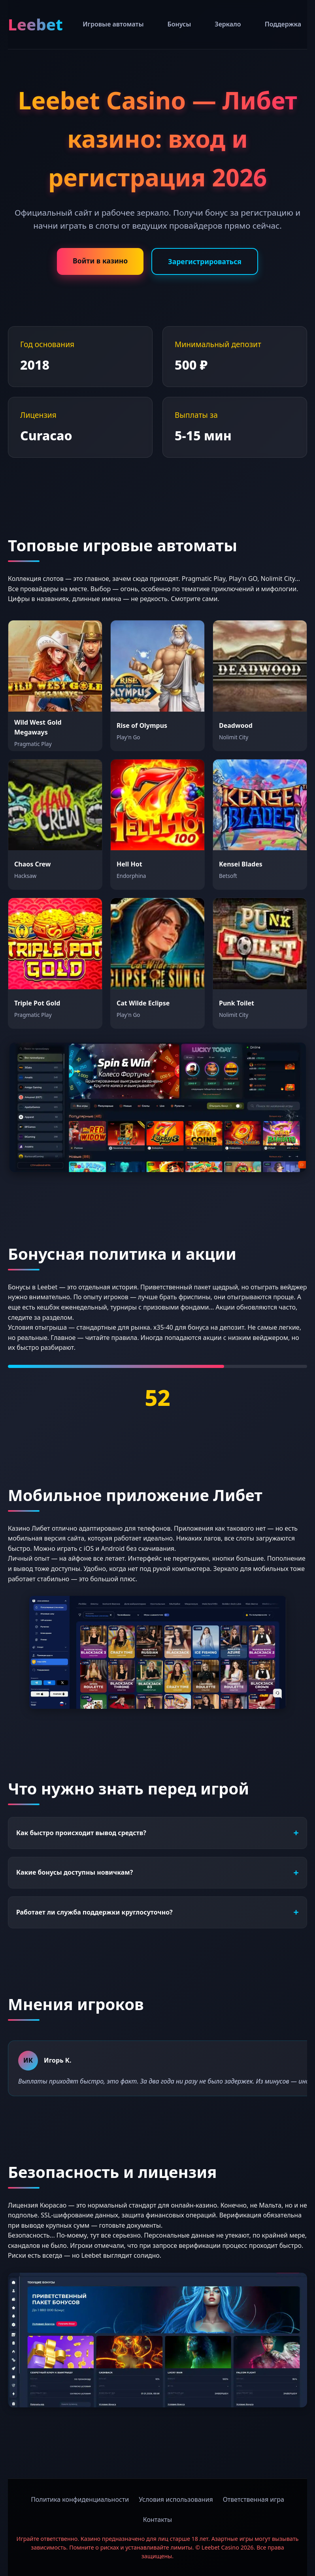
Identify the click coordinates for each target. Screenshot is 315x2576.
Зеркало (228, 24)
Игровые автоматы (113, 24)
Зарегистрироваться (204, 261)
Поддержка (283, 24)
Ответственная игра (253, 2499)
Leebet (35, 24)
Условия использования (176, 2499)
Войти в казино (100, 260)
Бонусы (179, 24)
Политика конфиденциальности (80, 2499)
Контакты (157, 2519)
